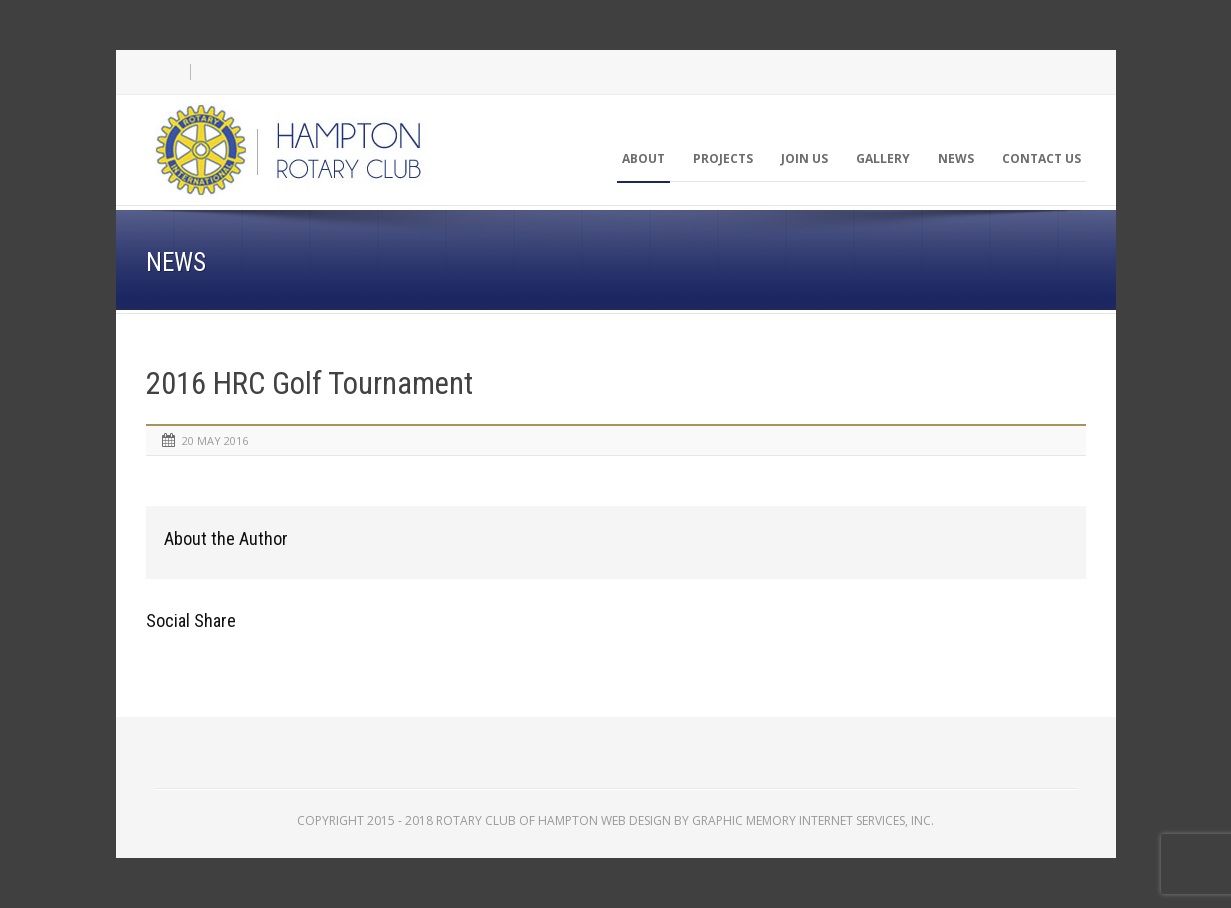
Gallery (883, 158)
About (643, 158)
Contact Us (1041, 158)
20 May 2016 (215, 440)
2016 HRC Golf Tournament (309, 383)
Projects (723, 158)
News (956, 158)
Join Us (804, 158)
